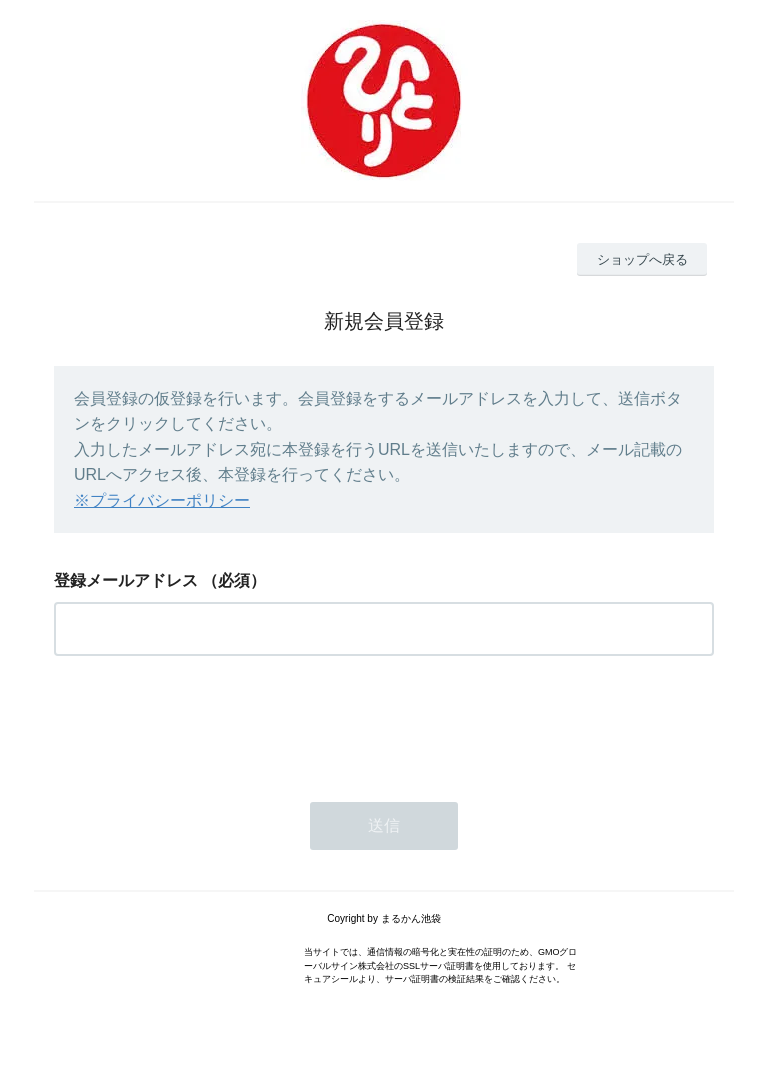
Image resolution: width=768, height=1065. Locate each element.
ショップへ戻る (642, 259)
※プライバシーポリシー (162, 500)
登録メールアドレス (126, 580)
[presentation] (206, 723)
